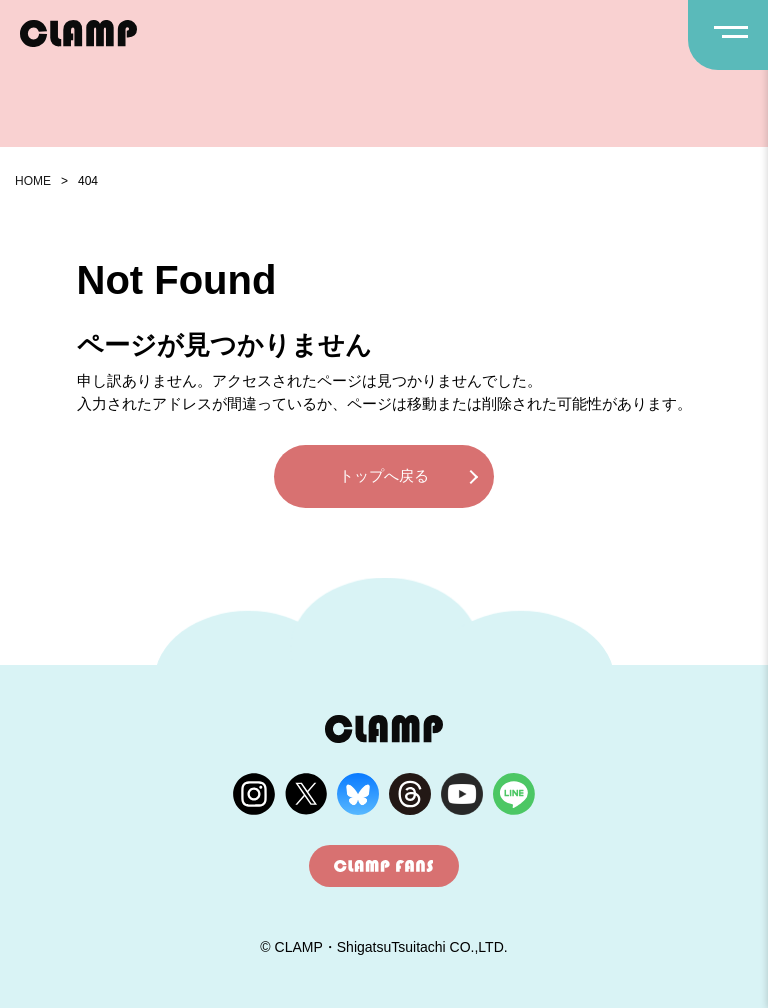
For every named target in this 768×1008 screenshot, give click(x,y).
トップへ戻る (384, 475)
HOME (33, 181)
